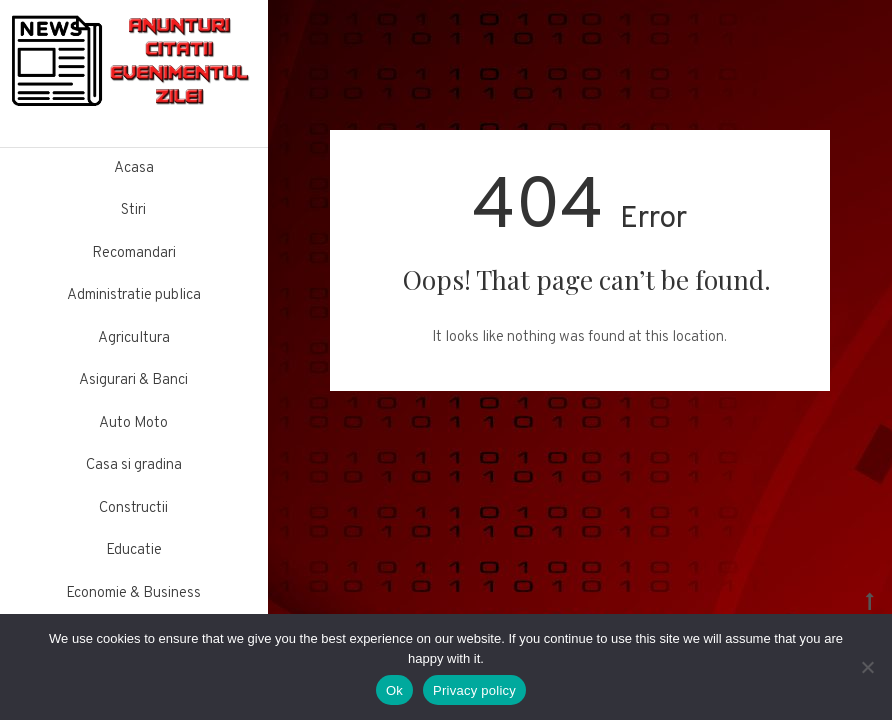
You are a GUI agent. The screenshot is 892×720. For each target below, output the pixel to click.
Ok (394, 690)
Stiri (133, 210)
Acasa (134, 168)
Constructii (133, 508)
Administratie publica (134, 295)
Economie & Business (133, 593)
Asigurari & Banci (133, 380)
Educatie (134, 550)
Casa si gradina (134, 465)
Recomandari (134, 253)
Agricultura (134, 338)
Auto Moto (133, 423)
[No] (867, 667)
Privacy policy (474, 690)
